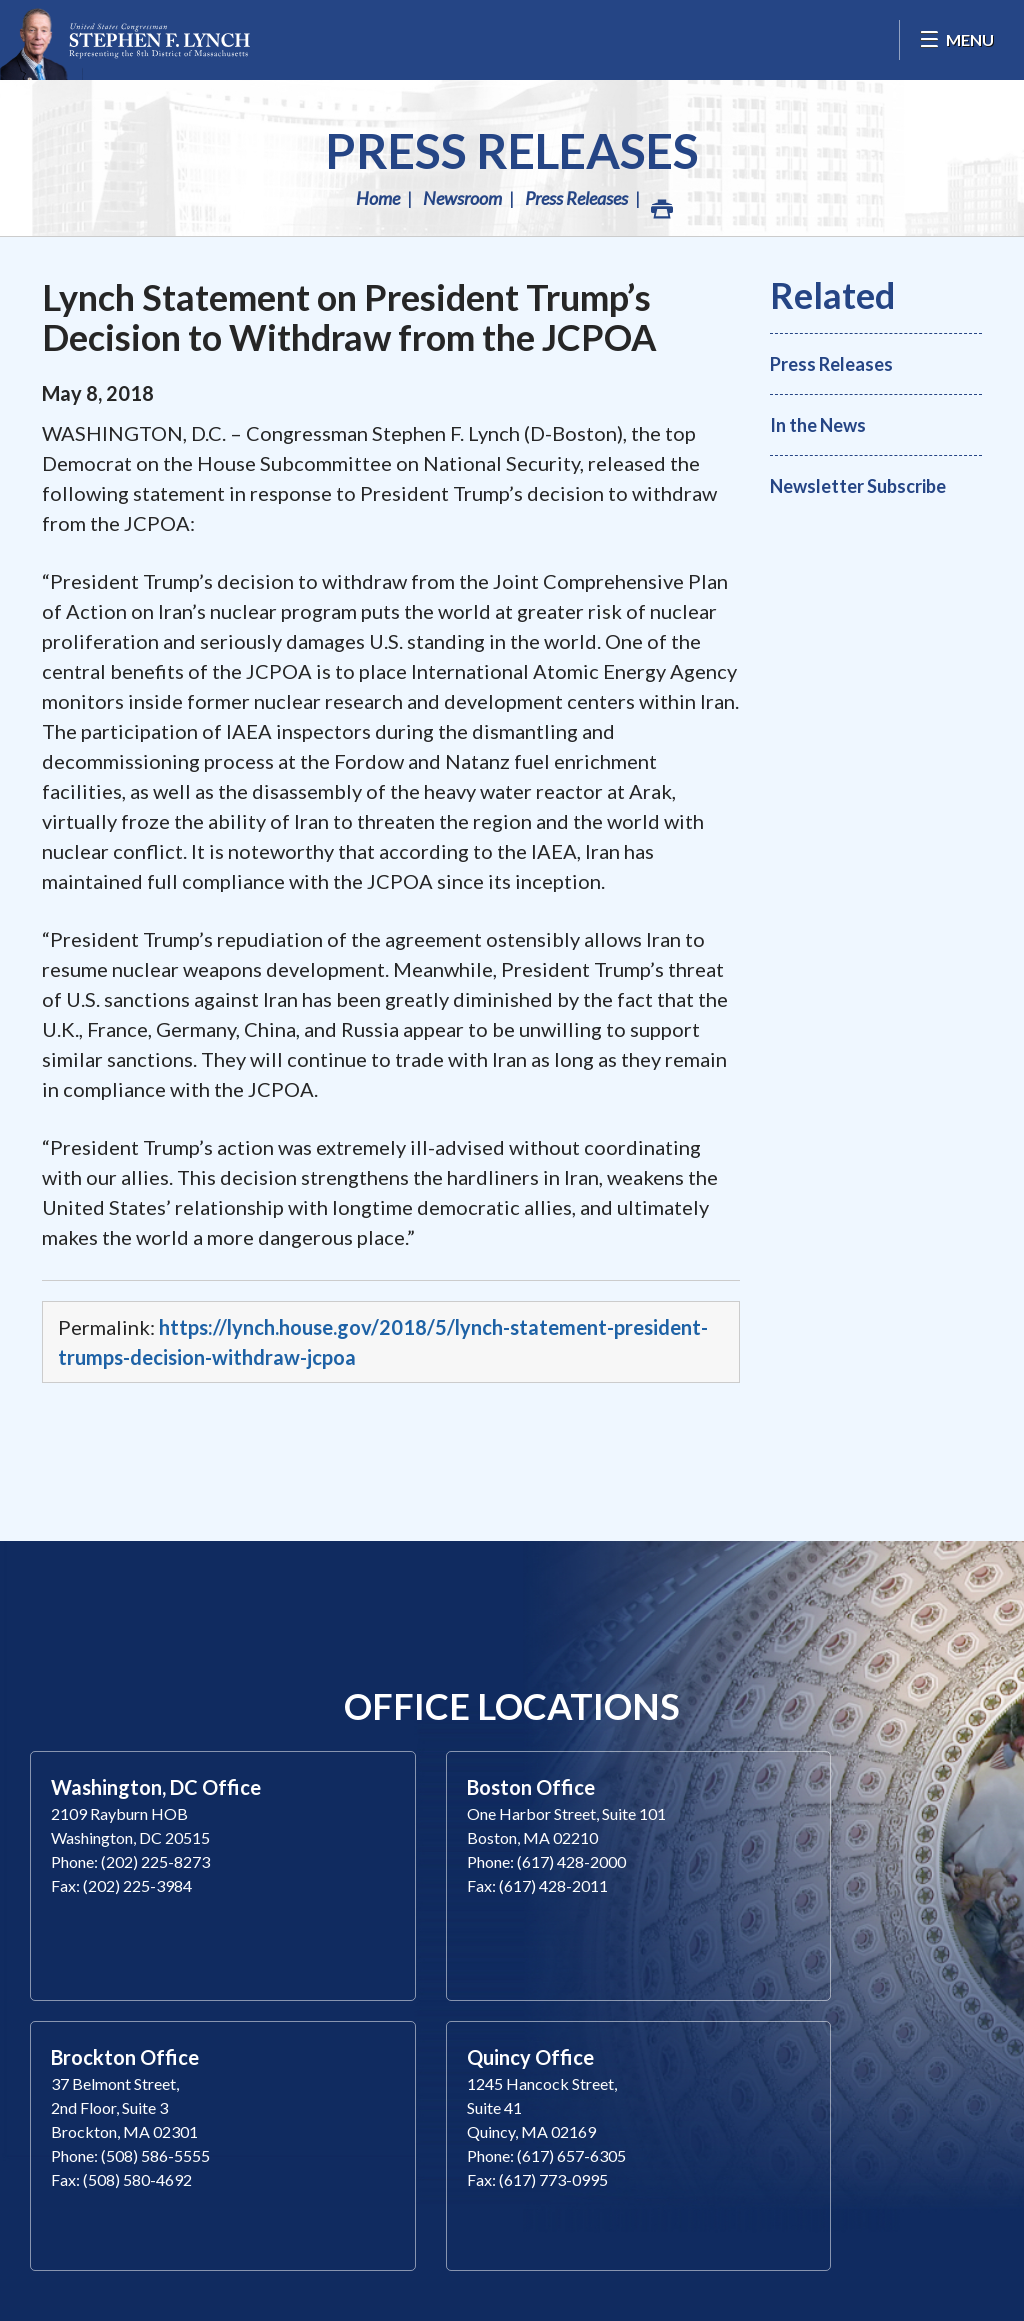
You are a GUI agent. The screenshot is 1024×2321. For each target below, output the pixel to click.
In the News (818, 425)
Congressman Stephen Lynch (125, 40)
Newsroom (462, 198)
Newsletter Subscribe (858, 486)
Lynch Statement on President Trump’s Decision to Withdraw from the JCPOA (349, 317)
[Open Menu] (956, 40)
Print (661, 203)
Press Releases (512, 150)
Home (378, 198)
